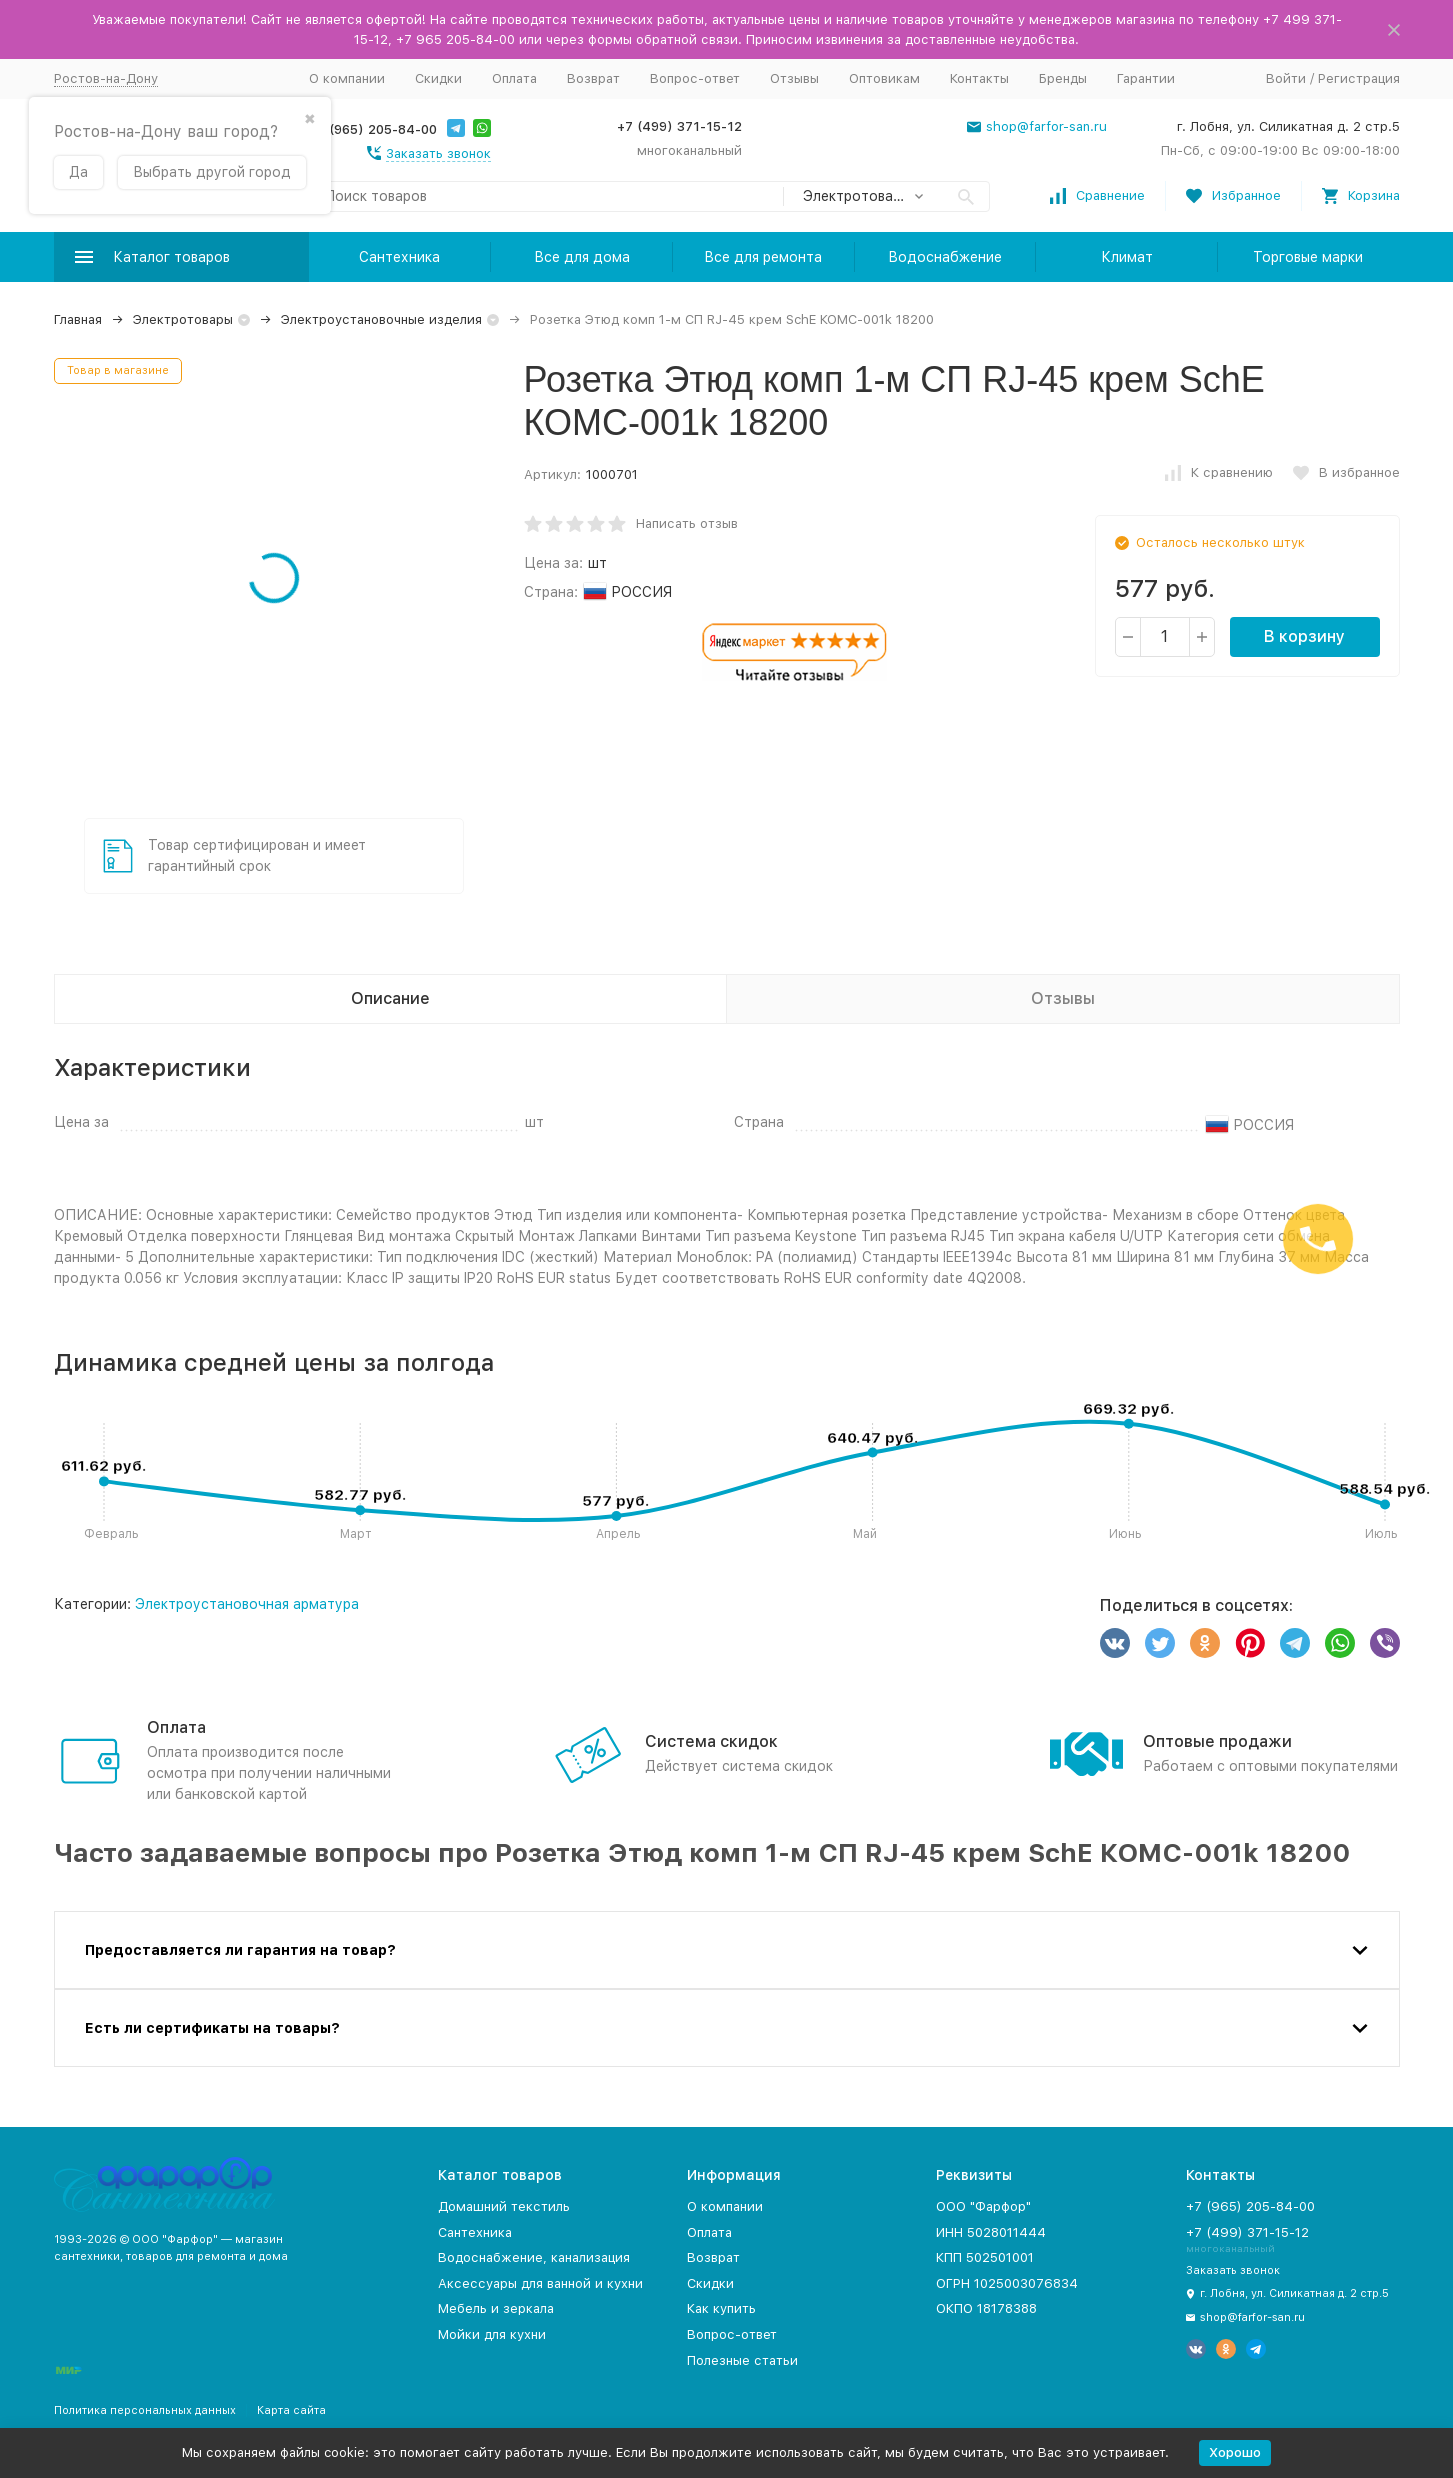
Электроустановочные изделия (381, 319)
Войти (1286, 78)
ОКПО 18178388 (986, 2308)
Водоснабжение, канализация (534, 2257)
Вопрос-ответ (695, 78)
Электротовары (183, 319)
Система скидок (711, 1741)
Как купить (721, 2308)
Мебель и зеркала (496, 2308)
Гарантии (1146, 78)
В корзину (1304, 636)
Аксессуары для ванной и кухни (540, 2283)
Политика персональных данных (145, 2410)
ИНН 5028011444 (991, 2232)
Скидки (438, 78)
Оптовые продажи (1217, 1741)
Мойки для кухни (492, 2334)
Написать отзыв (687, 523)
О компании (347, 78)
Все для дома (582, 257)
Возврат (593, 78)
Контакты (979, 78)
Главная (78, 319)
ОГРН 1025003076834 (1007, 2283)
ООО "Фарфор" (983, 2206)
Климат (1127, 257)
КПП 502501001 (985, 2257)
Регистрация (1359, 78)
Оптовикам (884, 78)
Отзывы (794, 78)
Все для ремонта (763, 257)
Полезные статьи (742, 2360)
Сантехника (399, 257)
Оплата (514, 78)
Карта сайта (291, 2410)
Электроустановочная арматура (247, 1604)
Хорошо (1235, 2452)
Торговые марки (1308, 257)
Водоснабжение (945, 257)
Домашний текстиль (504, 2206)
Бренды (1063, 78)
